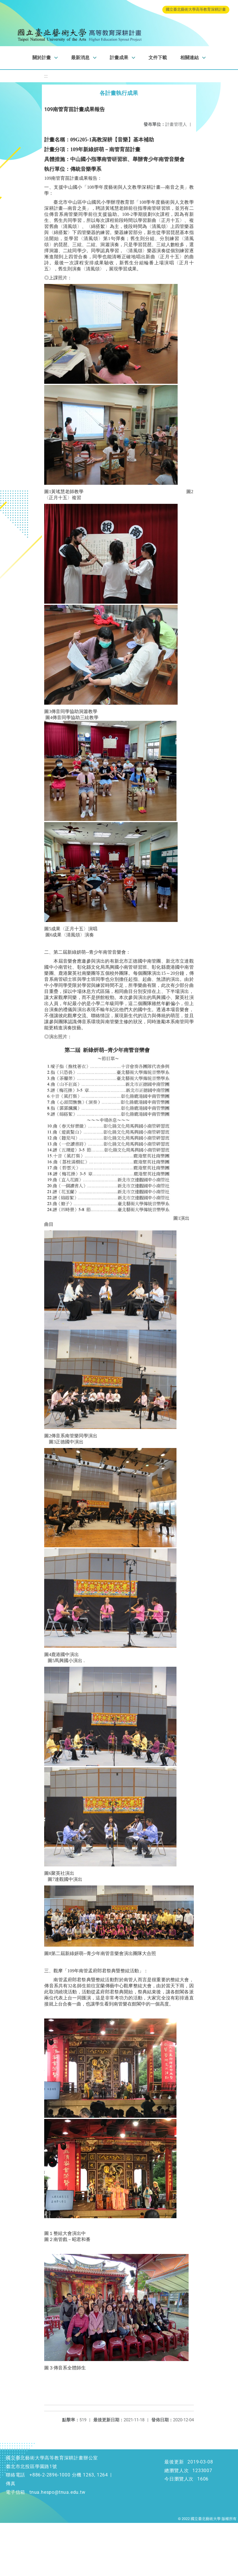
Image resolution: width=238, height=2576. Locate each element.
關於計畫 (41, 57)
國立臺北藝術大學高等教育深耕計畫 (196, 9)
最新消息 (80, 57)
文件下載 (157, 57)
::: (46, 76)
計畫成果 (119, 57)
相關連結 (189, 57)
